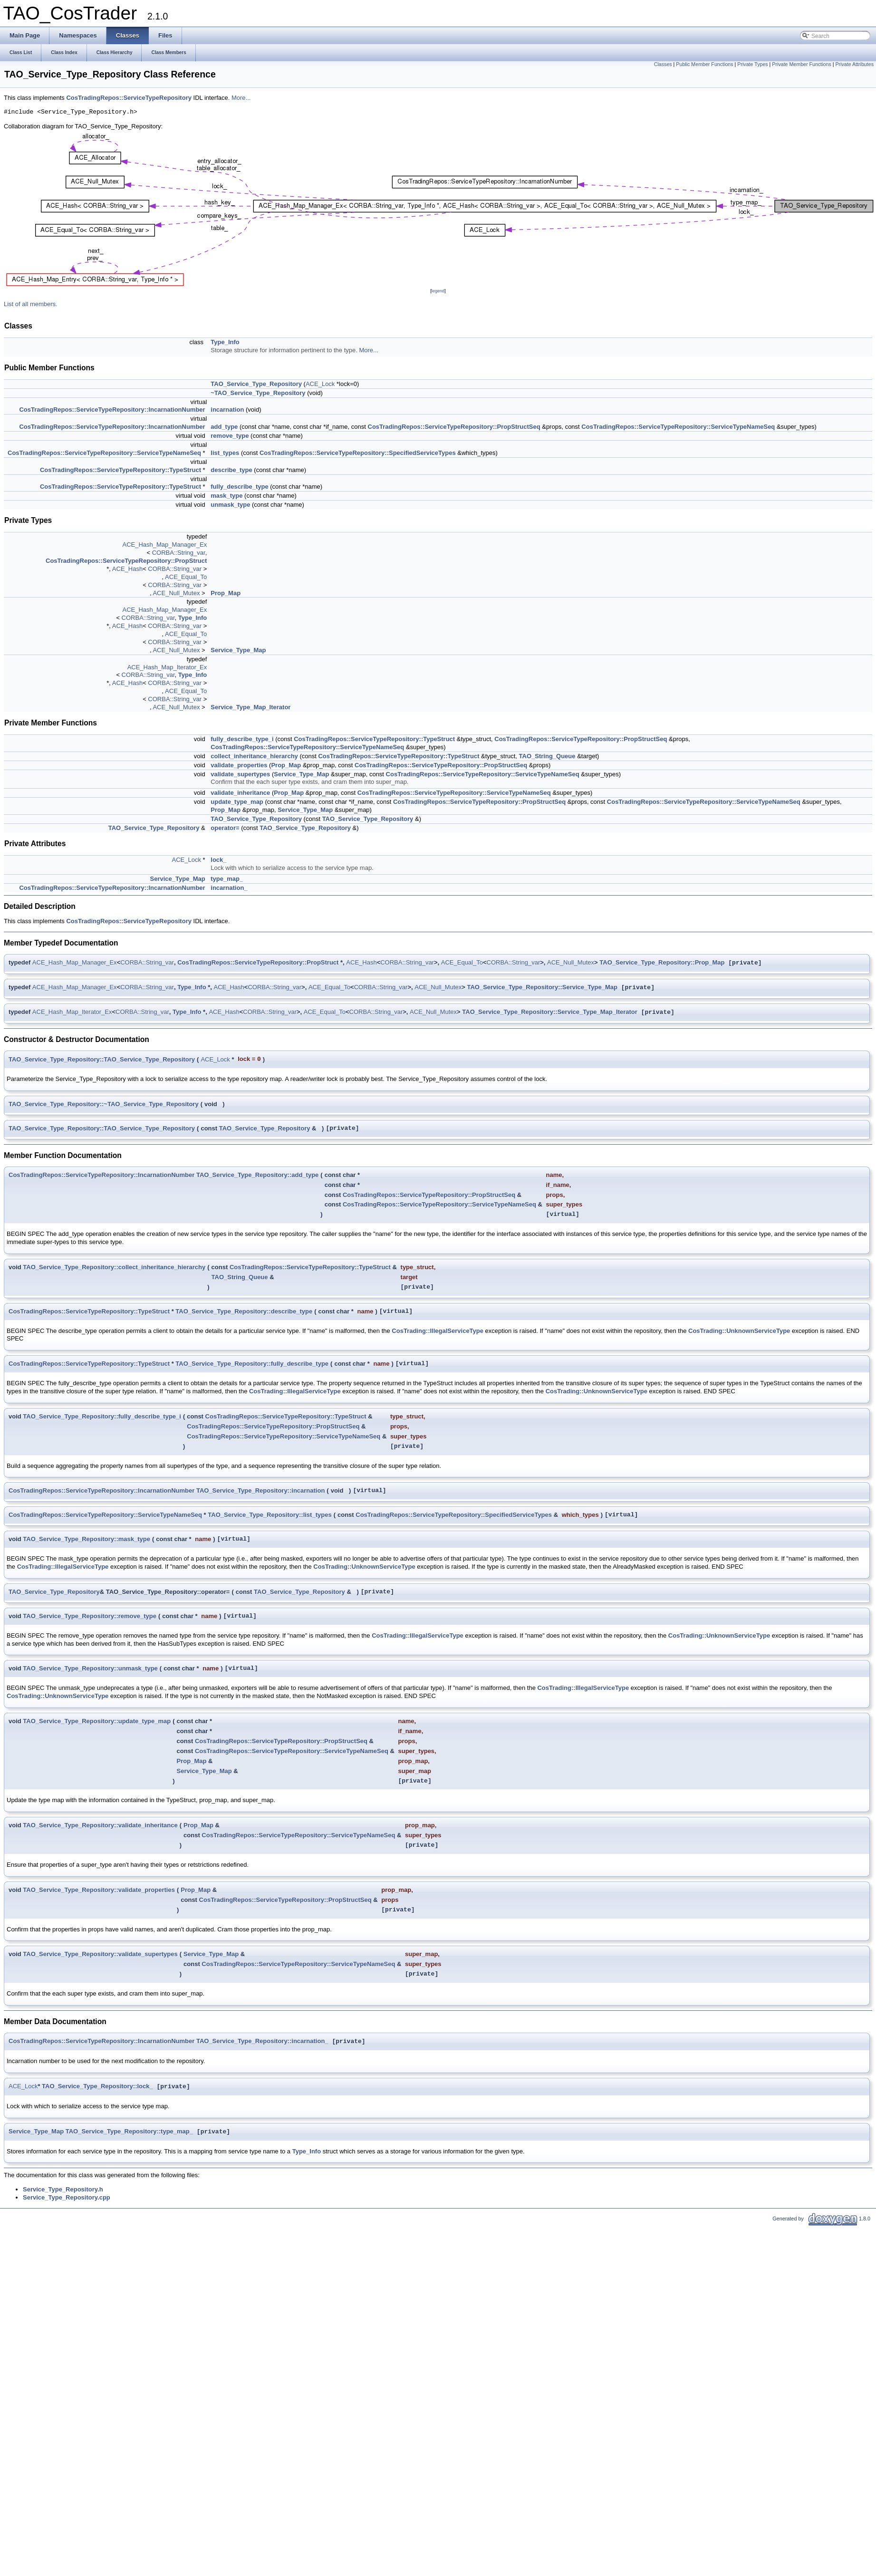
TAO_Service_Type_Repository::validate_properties (99, 1889)
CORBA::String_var (178, 552)
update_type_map (237, 801)
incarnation (227, 409)
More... (240, 97)
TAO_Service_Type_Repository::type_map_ (129, 2131)
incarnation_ (229, 887)
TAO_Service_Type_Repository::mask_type (86, 1539)
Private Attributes (854, 64)
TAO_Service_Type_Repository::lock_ (97, 2086)
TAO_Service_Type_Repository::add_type (257, 1174)
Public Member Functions (704, 64)
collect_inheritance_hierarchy (254, 756)
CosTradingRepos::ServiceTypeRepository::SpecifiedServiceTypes (358, 452)
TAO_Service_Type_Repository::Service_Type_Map (542, 987)
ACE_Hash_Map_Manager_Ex (165, 544)
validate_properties (239, 765)
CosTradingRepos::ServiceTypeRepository (128, 97)
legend (438, 291)
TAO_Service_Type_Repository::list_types (269, 1514)
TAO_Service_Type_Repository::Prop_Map (661, 962)
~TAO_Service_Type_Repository (258, 392)
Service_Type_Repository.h (63, 2189)
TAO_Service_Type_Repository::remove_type (89, 1616)
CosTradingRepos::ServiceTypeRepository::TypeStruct (120, 469)
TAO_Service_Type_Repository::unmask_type (90, 1668)
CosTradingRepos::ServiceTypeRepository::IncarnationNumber (112, 409)
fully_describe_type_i (242, 739)
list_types (225, 452)
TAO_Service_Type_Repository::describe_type (243, 1311)
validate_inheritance (240, 792)
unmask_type (230, 504)
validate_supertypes (240, 774)
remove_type (230, 435)
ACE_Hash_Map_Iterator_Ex (167, 667)
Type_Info (225, 342)
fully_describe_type (239, 486)
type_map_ (227, 878)
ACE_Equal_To (186, 576)
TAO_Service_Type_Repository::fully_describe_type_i (102, 1416)
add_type (224, 426)
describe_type (231, 469)
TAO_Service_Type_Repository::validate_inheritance (100, 1825)
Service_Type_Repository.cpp (66, 2197)
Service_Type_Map (238, 650)
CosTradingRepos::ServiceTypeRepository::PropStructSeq (454, 426)
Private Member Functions (801, 64)
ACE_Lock (320, 383)
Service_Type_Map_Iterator (250, 707)
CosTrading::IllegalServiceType (437, 1330)
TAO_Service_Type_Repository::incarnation (260, 1490)
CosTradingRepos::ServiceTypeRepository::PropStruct (126, 560)
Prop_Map (226, 593)
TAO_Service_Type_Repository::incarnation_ (262, 2041)
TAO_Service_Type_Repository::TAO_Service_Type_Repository (102, 1059)
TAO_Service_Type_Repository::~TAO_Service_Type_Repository (104, 1104)
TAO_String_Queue (547, 756)
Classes (663, 64)
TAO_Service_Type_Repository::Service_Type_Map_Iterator (549, 1012)
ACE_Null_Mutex (176, 593)
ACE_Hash (127, 568)
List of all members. (31, 304)
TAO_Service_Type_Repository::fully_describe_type (251, 1363)
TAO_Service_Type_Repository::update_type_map (97, 1721)
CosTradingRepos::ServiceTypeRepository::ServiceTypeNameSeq (678, 426)
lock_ (218, 859)
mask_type (226, 495)
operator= (225, 827)
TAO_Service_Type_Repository (256, 383)
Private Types (752, 64)
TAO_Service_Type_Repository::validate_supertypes (100, 1954)
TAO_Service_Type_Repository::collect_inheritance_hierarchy (114, 1267)
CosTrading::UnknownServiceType (739, 1330)
